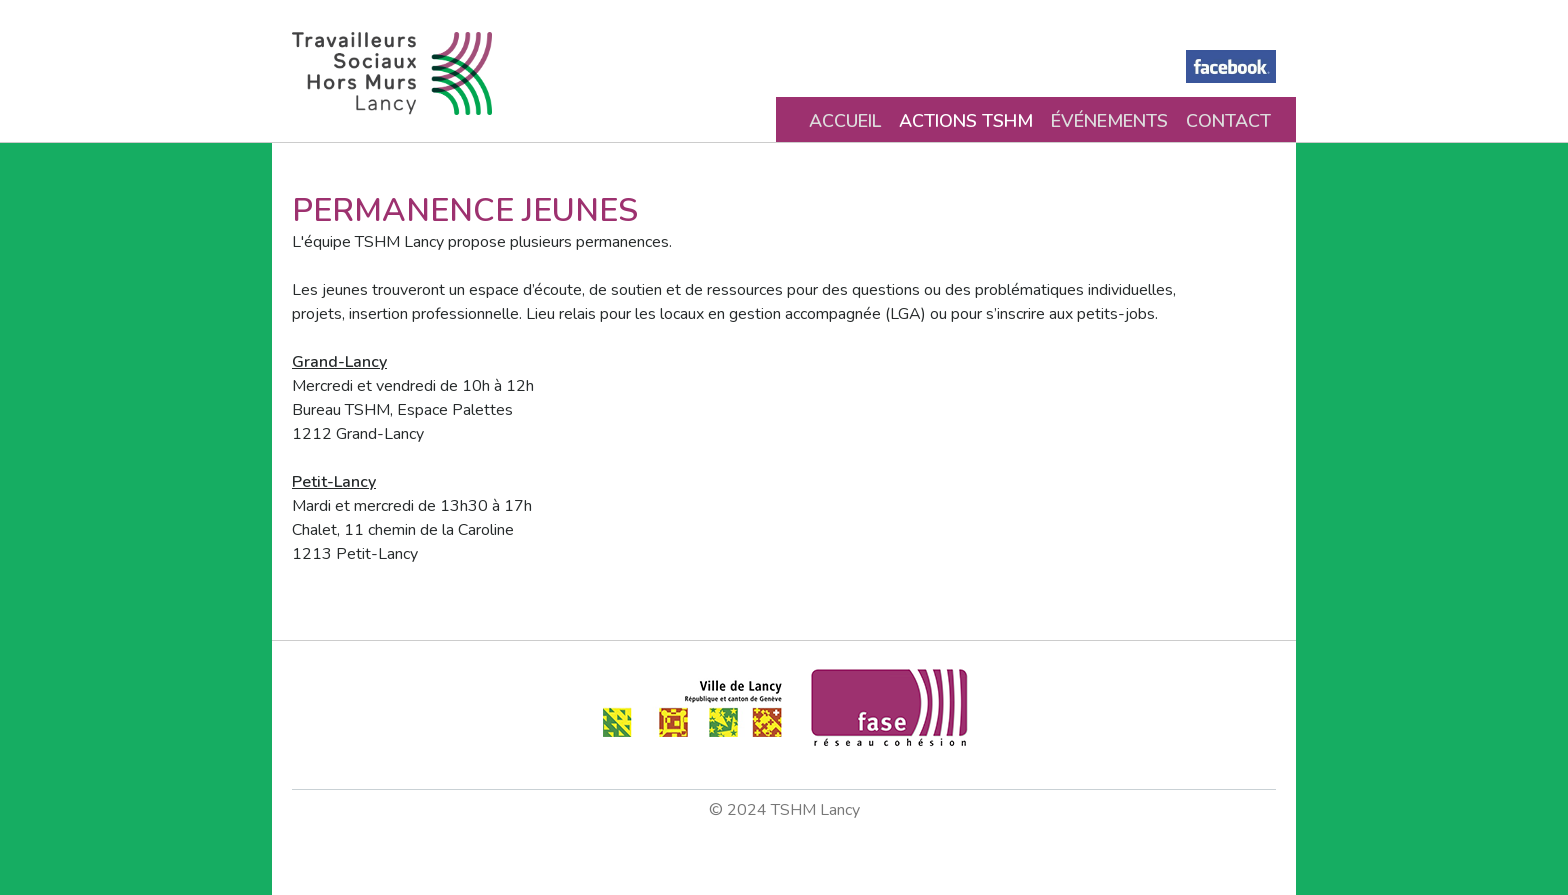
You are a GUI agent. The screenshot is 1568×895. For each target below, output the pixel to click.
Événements (1109, 121)
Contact (1228, 121)
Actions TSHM (966, 121)
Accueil (845, 121)
